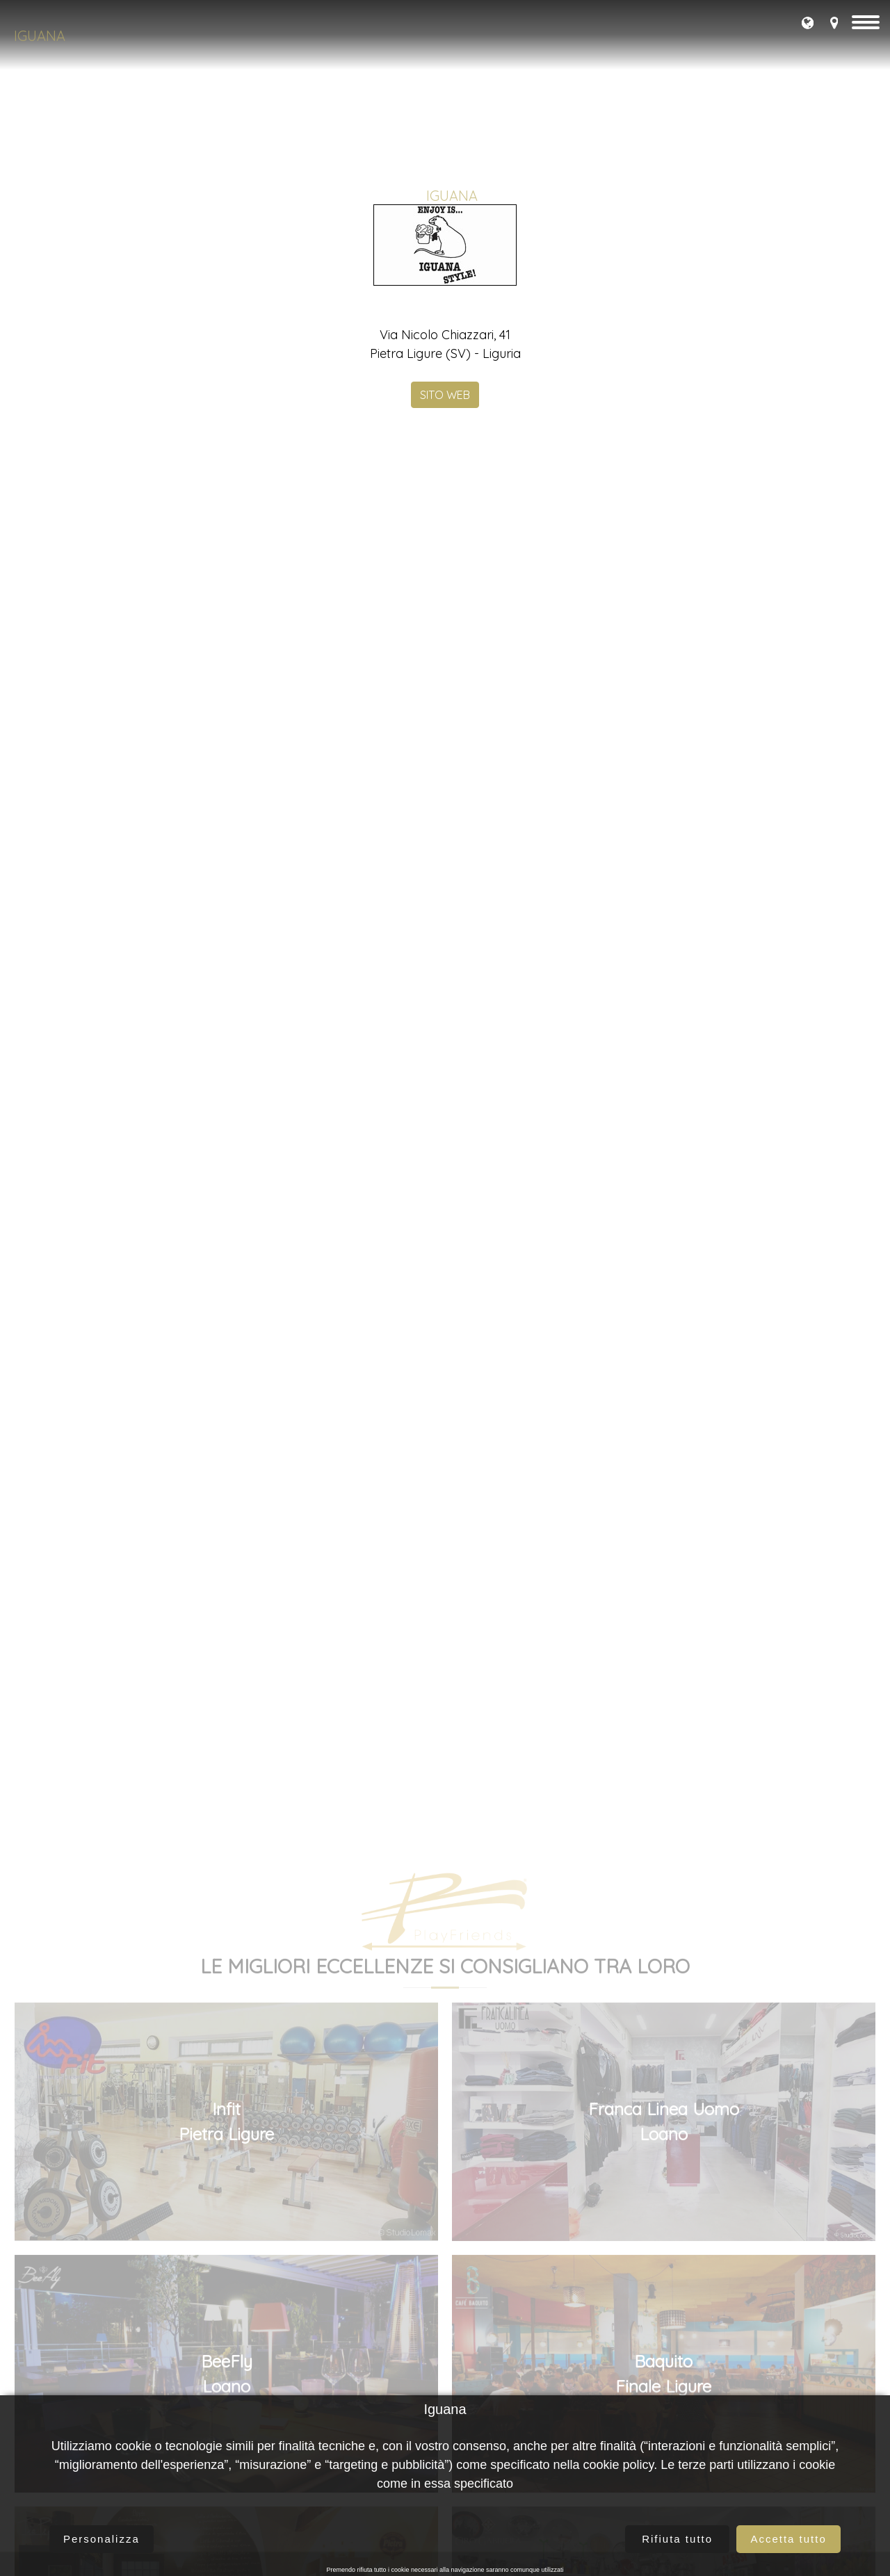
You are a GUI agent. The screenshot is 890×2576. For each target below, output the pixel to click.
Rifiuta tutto (677, 2539)
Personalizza (101, 2539)
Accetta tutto (788, 2539)
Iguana (39, 35)
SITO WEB (445, 525)
